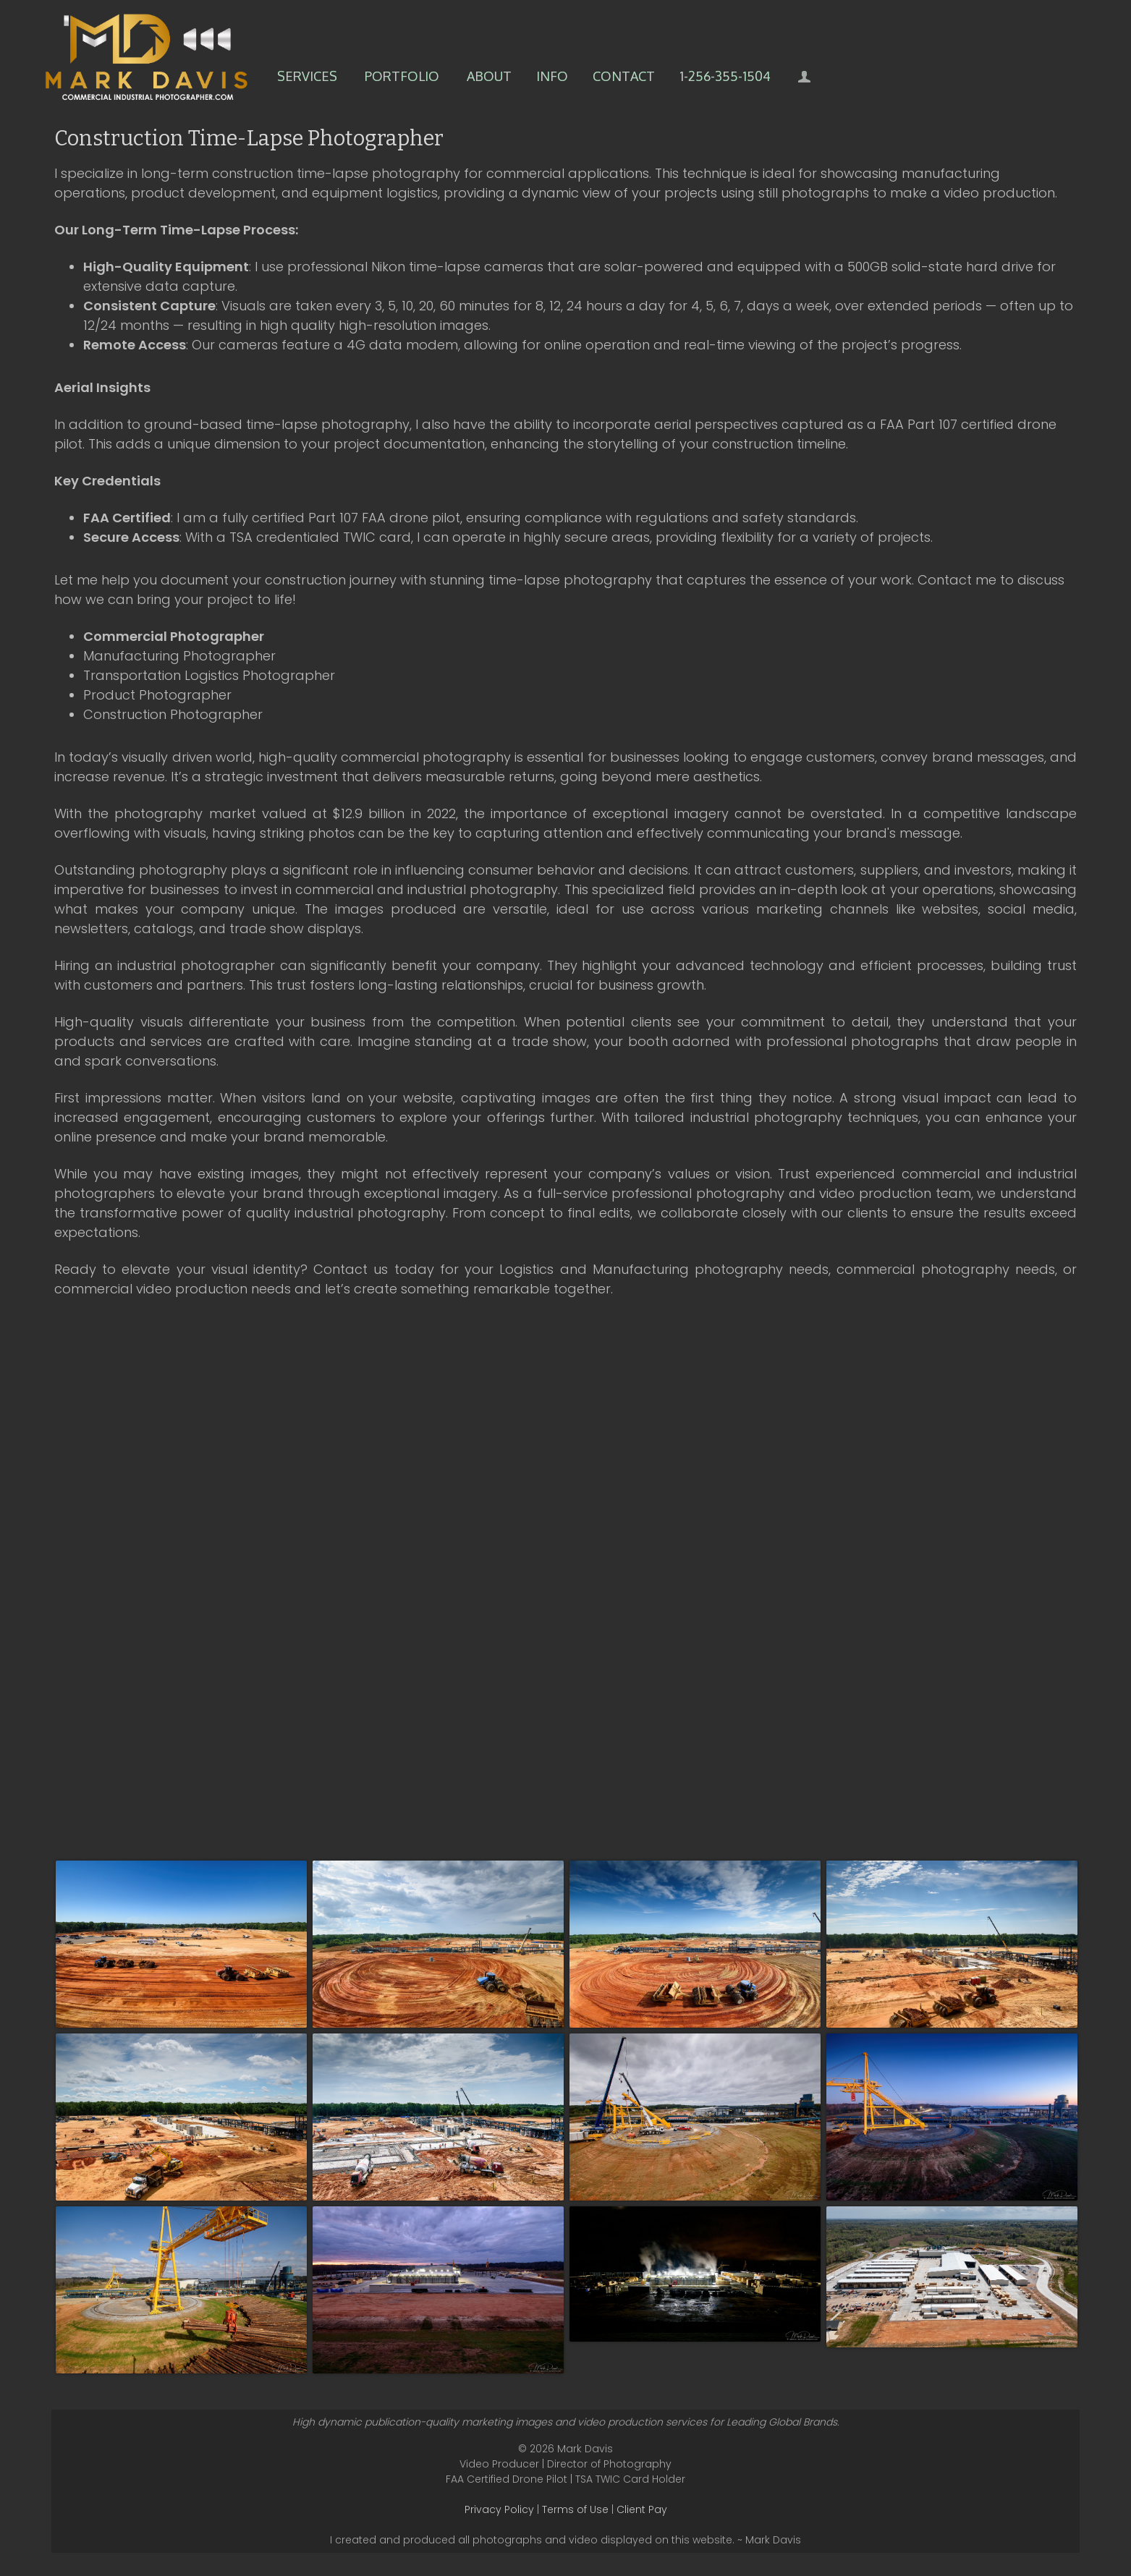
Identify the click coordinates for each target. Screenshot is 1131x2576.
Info (552, 76)
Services (307, 76)
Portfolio (402, 76)
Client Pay (642, 2509)
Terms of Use (575, 2509)
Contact (624, 76)
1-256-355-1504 (725, 76)
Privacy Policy (499, 2509)
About (489, 76)
